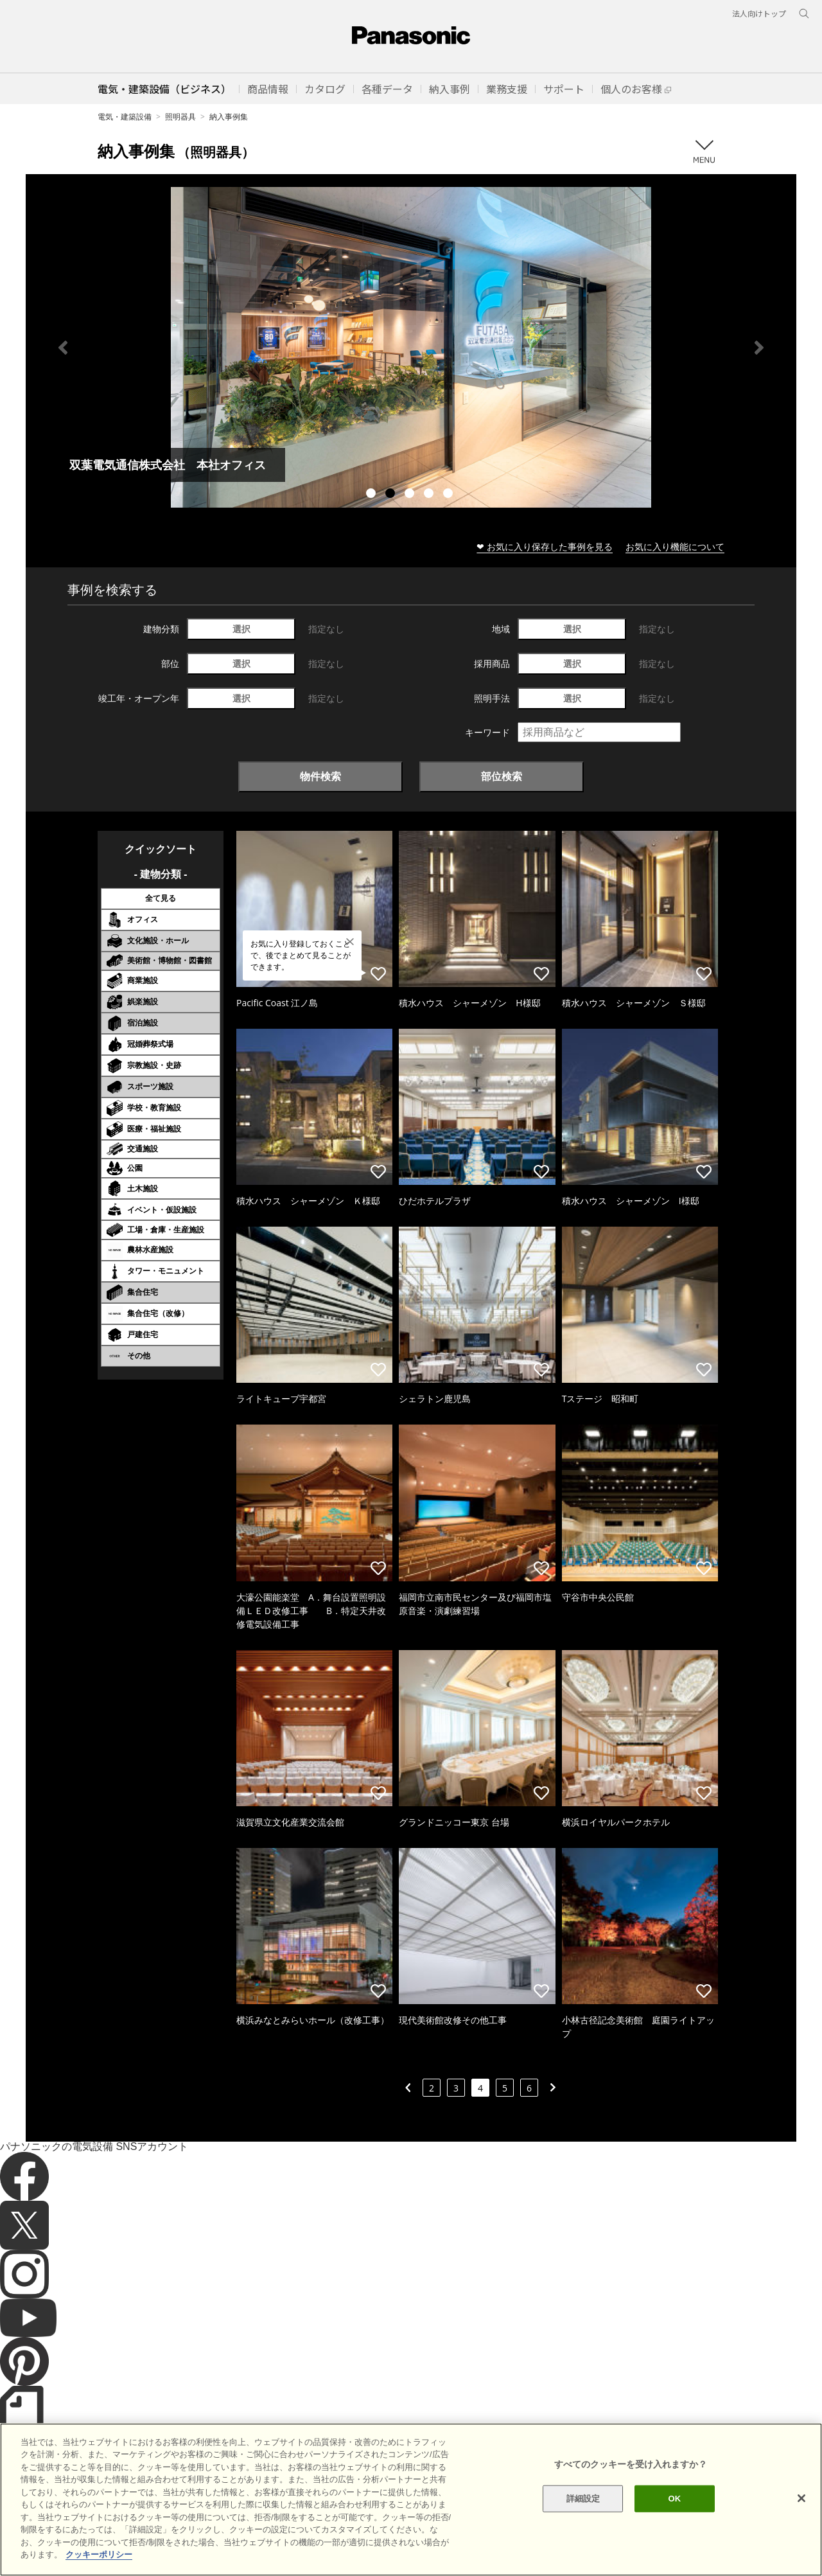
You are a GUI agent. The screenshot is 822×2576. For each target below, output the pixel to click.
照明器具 (180, 116)
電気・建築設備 (125, 116)
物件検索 (320, 776)
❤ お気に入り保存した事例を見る (545, 546)
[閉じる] (801, 2498)
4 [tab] (430, 494)
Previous (63, 347)
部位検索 (501, 776)
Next (759, 347)
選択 (241, 629)
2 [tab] (391, 494)
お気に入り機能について (674, 546)
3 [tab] (411, 494)
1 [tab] (372, 494)
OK (674, 2498)
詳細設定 (583, 2498)
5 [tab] (449, 494)
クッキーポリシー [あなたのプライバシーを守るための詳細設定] (99, 2554)
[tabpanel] (411, 347)
